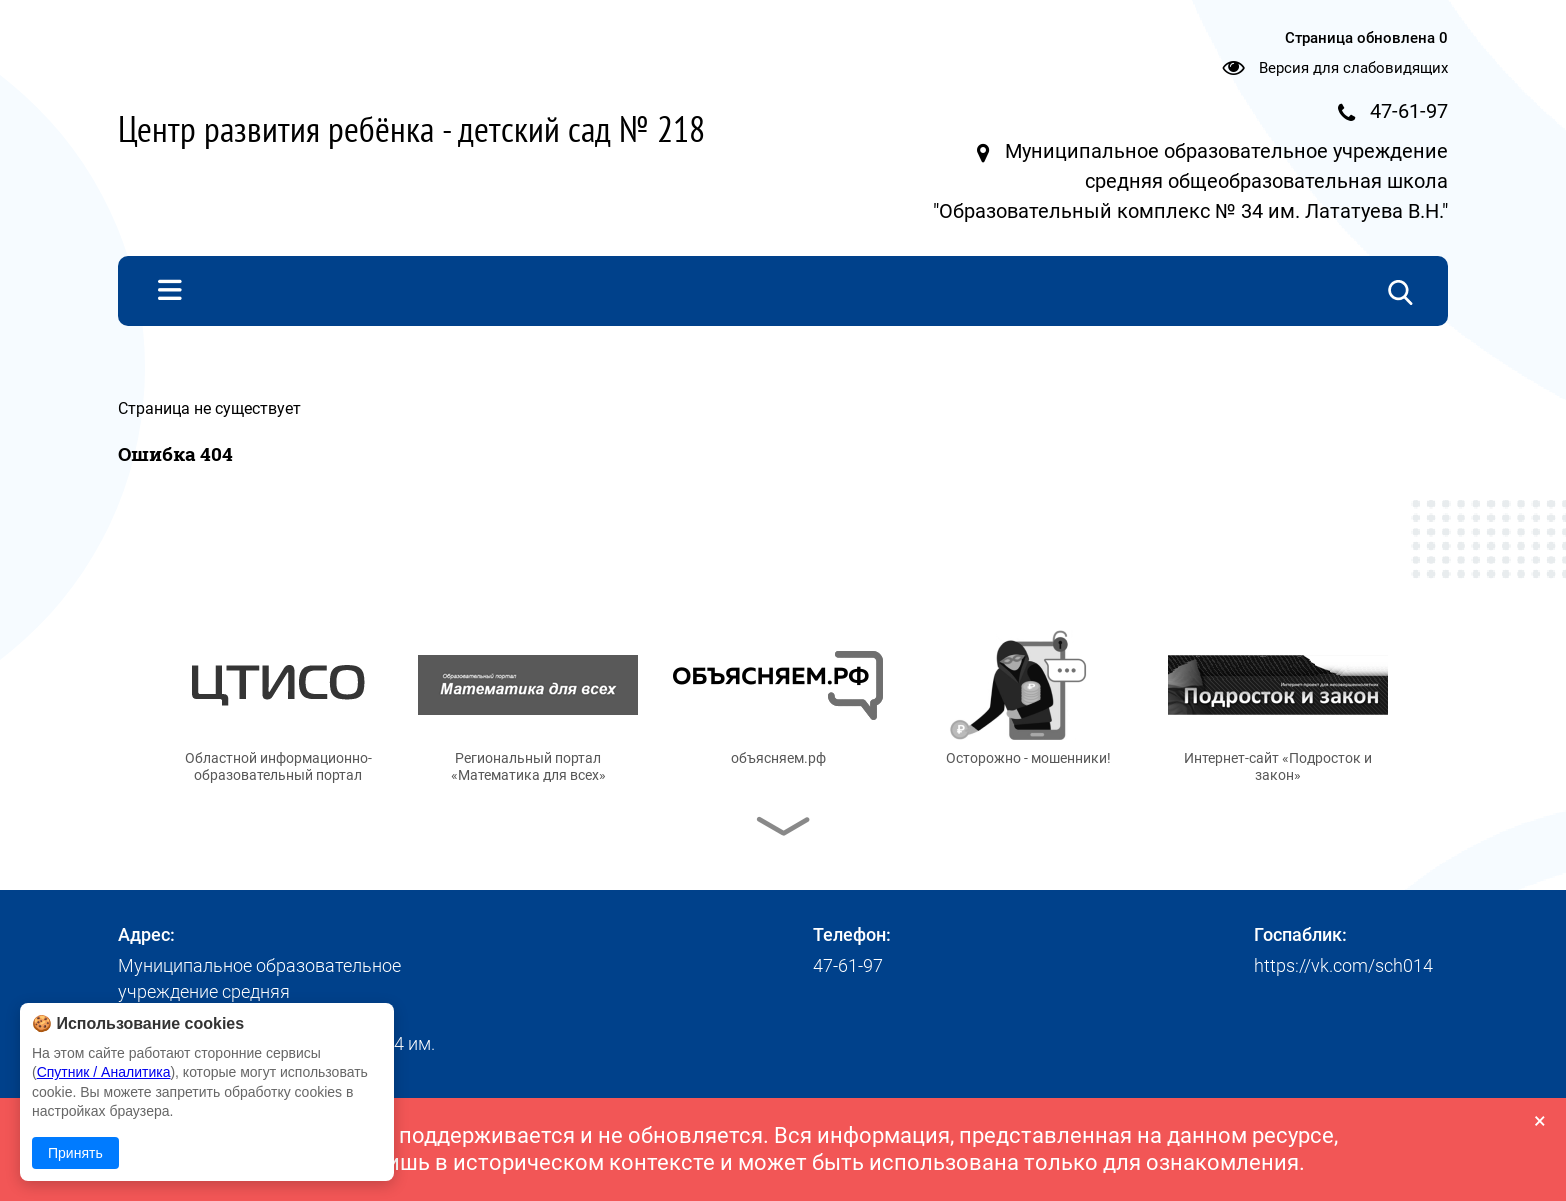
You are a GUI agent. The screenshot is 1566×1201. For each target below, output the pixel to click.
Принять (75, 1153)
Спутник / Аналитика (104, 1072)
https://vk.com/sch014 (1343, 965)
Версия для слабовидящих (1353, 68)
